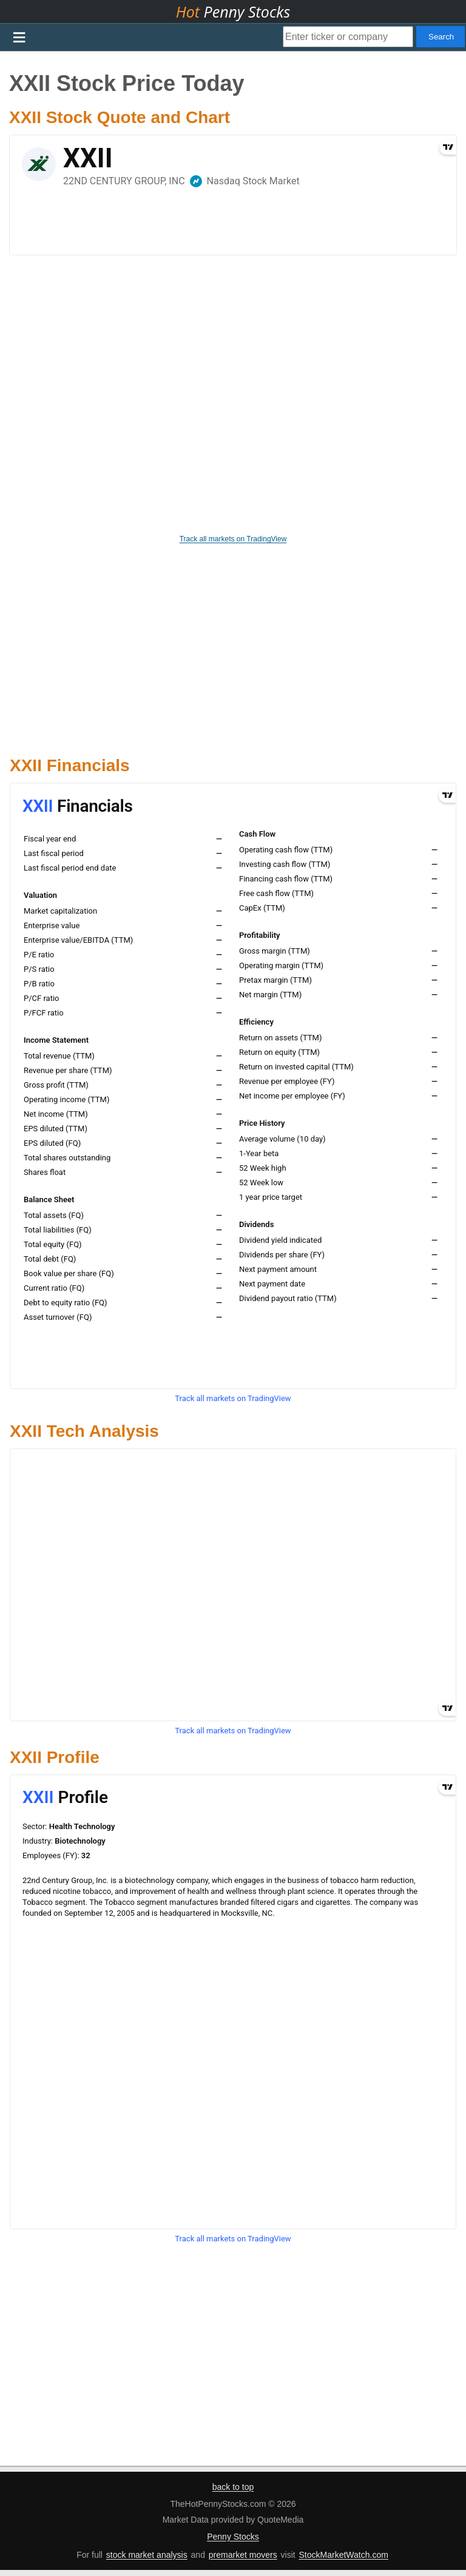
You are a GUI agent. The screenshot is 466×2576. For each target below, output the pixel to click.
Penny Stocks (233, 2536)
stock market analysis (146, 2555)
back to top (233, 2487)
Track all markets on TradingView (233, 539)
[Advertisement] (233, 644)
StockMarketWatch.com (343, 2555)
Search (441, 36)
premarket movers (243, 2555)
